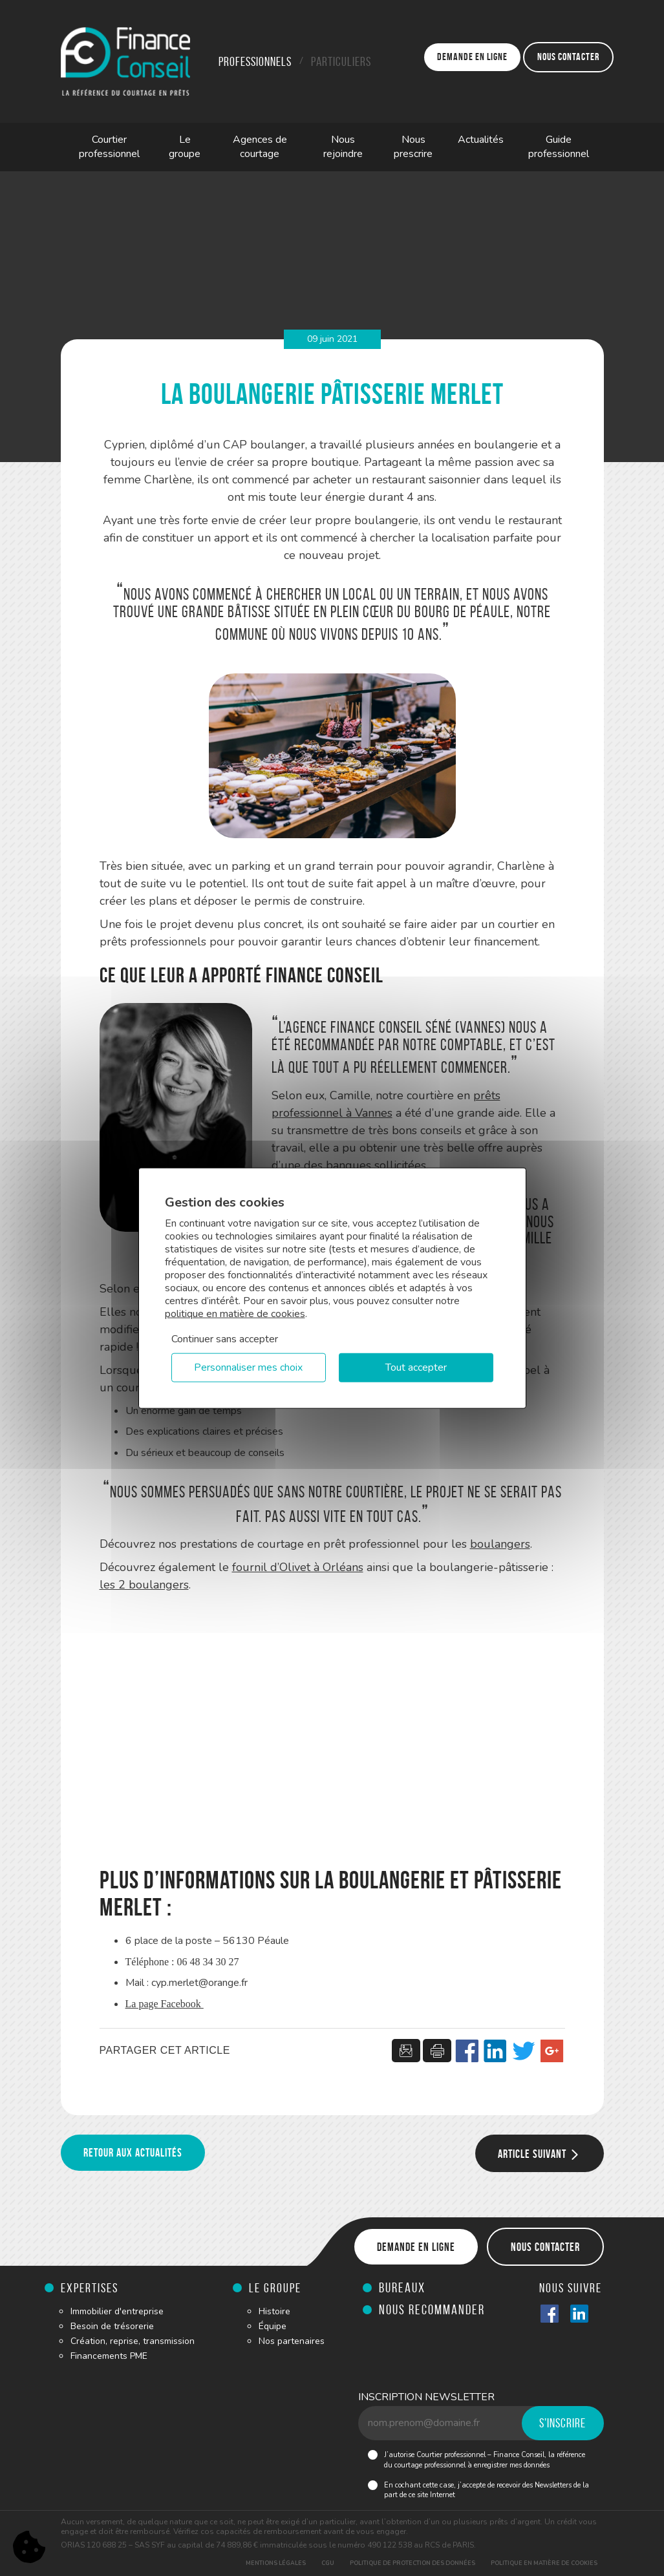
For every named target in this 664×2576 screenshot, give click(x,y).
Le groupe (184, 147)
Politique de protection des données (412, 2563)
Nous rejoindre (343, 147)
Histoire (274, 2311)
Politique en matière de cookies (544, 2563)
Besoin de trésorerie (112, 2326)
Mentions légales (276, 2563)
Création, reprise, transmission (132, 2341)
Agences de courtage (260, 147)
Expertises (89, 2288)
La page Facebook (164, 2003)
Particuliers (341, 61)
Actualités (481, 139)
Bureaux (402, 2287)
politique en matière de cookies (235, 1314)
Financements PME (108, 2356)
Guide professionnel (558, 147)
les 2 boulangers (144, 1584)
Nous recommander (432, 2309)
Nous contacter (568, 56)
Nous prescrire (413, 147)
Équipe (272, 2326)
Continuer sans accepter (224, 1339)
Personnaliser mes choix (248, 1367)
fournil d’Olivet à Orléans (297, 1567)
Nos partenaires (292, 2341)
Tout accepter (416, 1367)
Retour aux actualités (132, 2152)
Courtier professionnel (109, 147)
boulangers (500, 1544)
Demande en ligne (472, 56)
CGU (327, 2563)
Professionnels (255, 61)
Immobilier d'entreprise (117, 2311)
